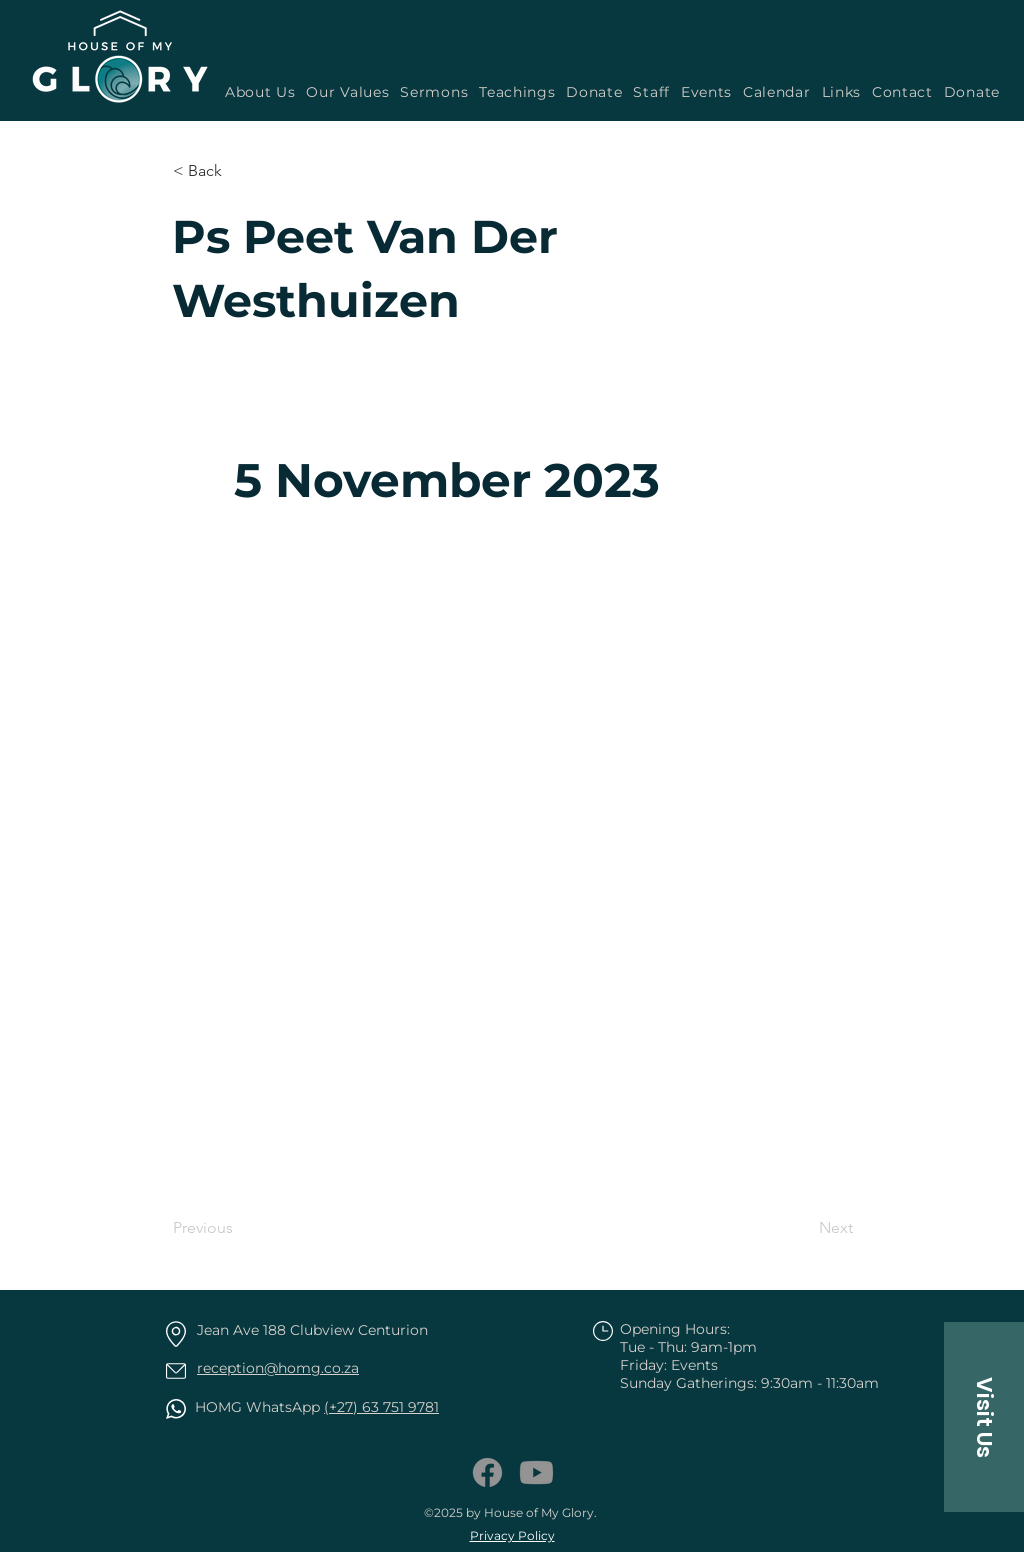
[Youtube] (536, 1472)
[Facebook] (487, 1472)
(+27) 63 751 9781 (381, 1407)
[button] (431, 92)
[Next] (803, 1228)
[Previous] (239, 1228)
